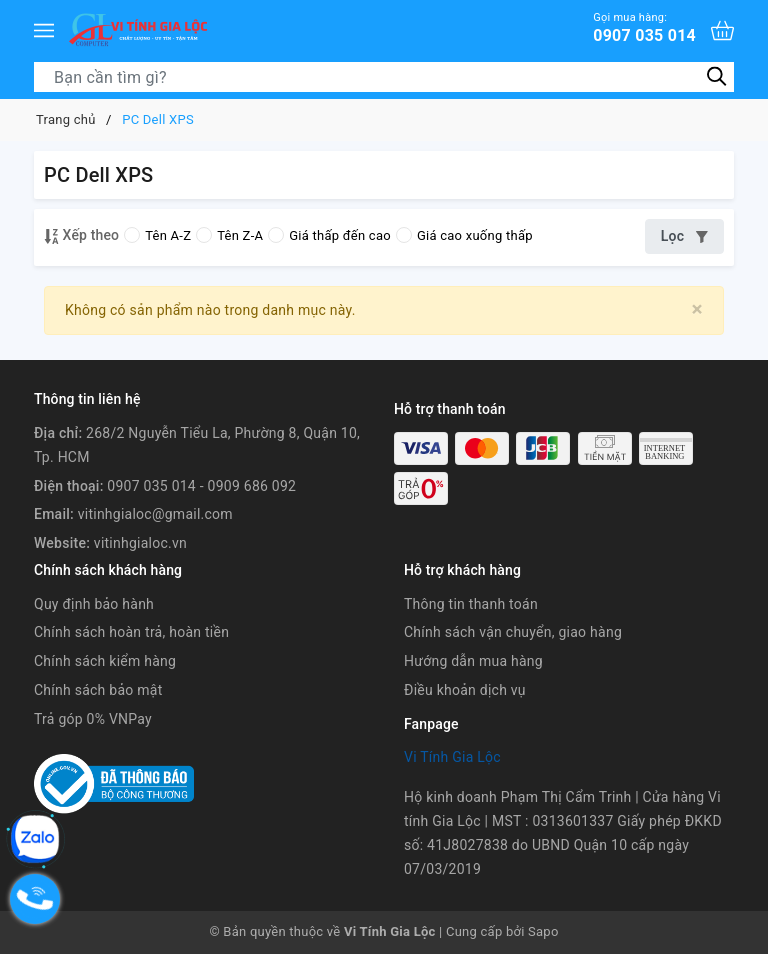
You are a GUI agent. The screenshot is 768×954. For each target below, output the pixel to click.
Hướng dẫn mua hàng (473, 661)
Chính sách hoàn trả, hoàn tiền (131, 632)
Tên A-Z (157, 235)
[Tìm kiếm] (716, 76)
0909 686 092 (252, 486)
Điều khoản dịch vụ (465, 690)
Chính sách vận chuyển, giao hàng (513, 632)
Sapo (543, 931)
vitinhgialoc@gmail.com (155, 514)
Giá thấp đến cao (329, 235)
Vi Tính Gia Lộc (452, 757)
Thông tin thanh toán (471, 604)
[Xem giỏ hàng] (722, 30)
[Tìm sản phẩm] (384, 77)
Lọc (684, 236)
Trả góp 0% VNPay (93, 719)
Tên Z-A (229, 235)
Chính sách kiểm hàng (105, 661)
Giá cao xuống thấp (464, 235)
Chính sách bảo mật (98, 690)
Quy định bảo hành (94, 604)
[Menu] (44, 30)
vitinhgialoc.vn (140, 543)
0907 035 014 (644, 27)
